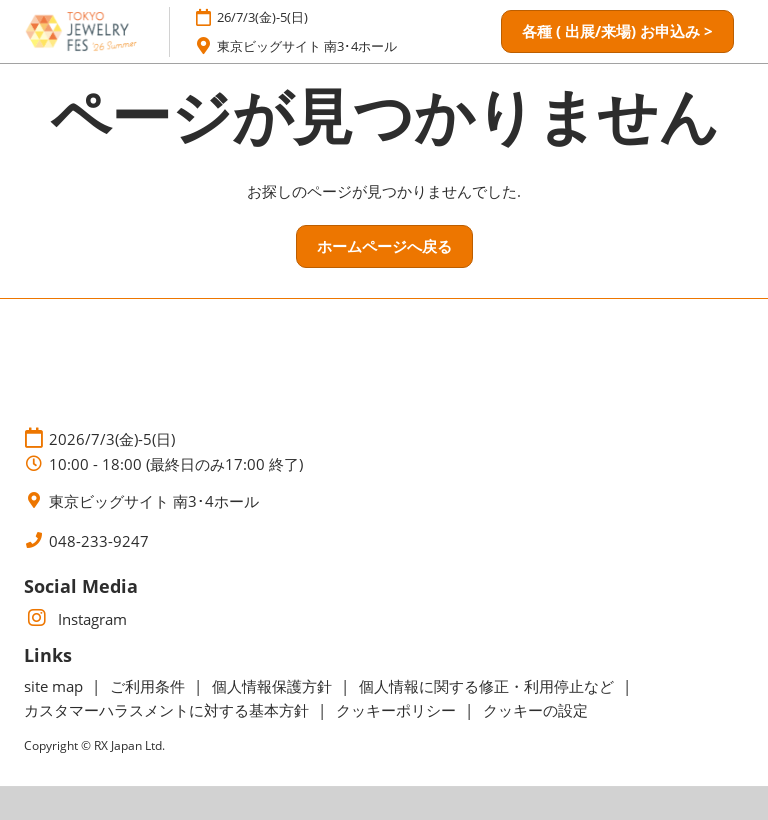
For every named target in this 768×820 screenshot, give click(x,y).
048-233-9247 (99, 541)
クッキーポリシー (398, 710)
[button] (617, 32)
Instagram (75, 619)
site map (55, 686)
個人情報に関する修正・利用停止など (488, 686)
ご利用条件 (149, 686)
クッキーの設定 (535, 710)
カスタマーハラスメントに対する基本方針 (168, 710)
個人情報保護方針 (274, 686)
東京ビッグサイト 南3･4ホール (307, 46)
